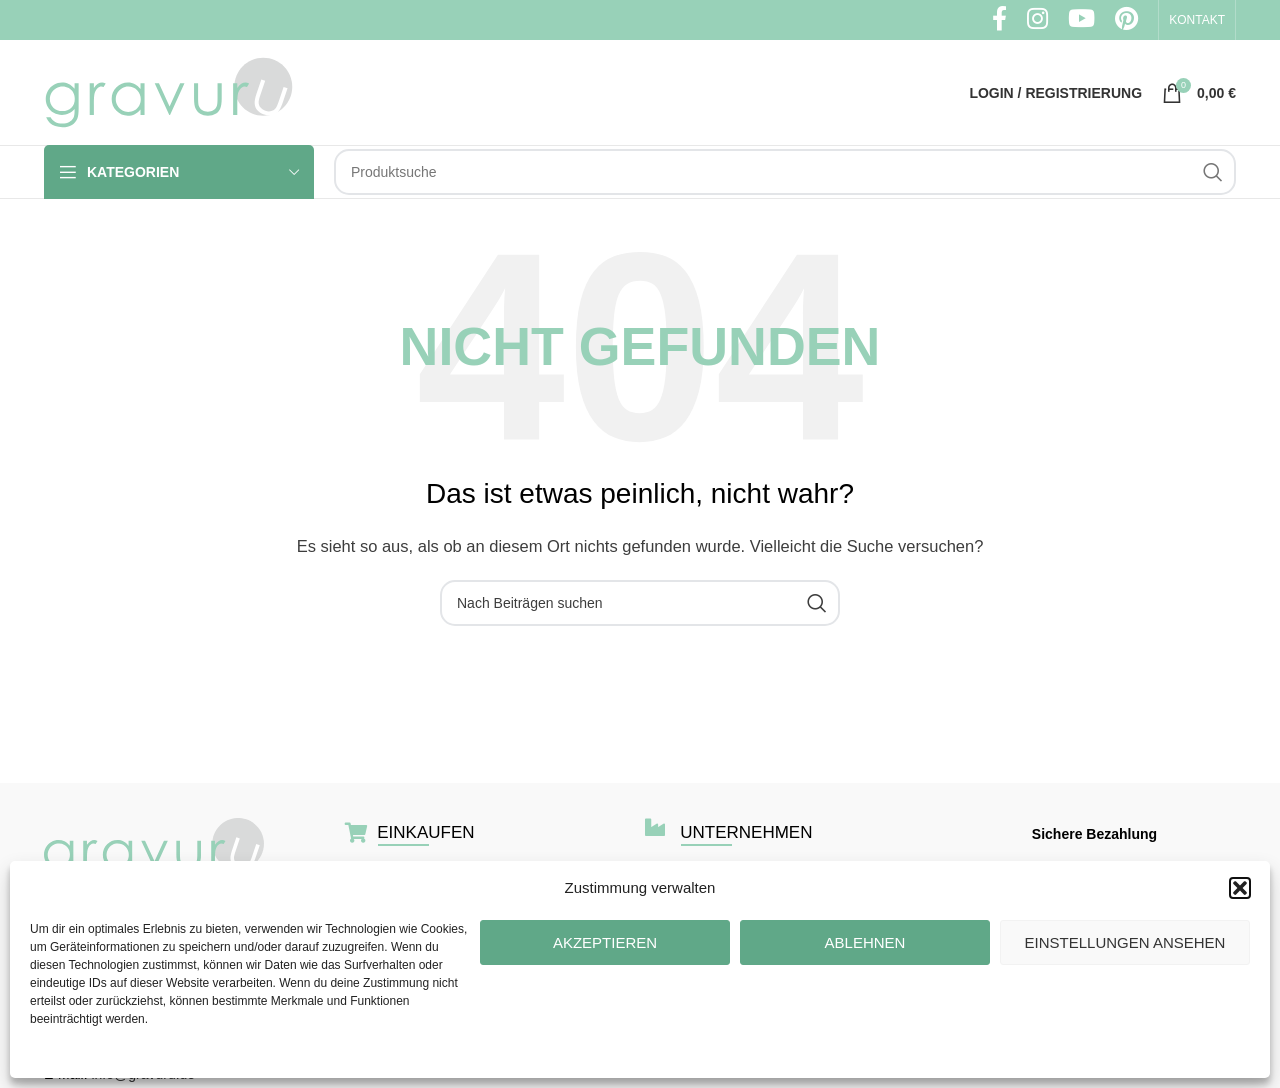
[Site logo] (169, 90)
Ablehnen (865, 942)
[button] (1240, 888)
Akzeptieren (605, 942)
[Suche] (785, 172)
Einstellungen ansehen (1125, 942)
